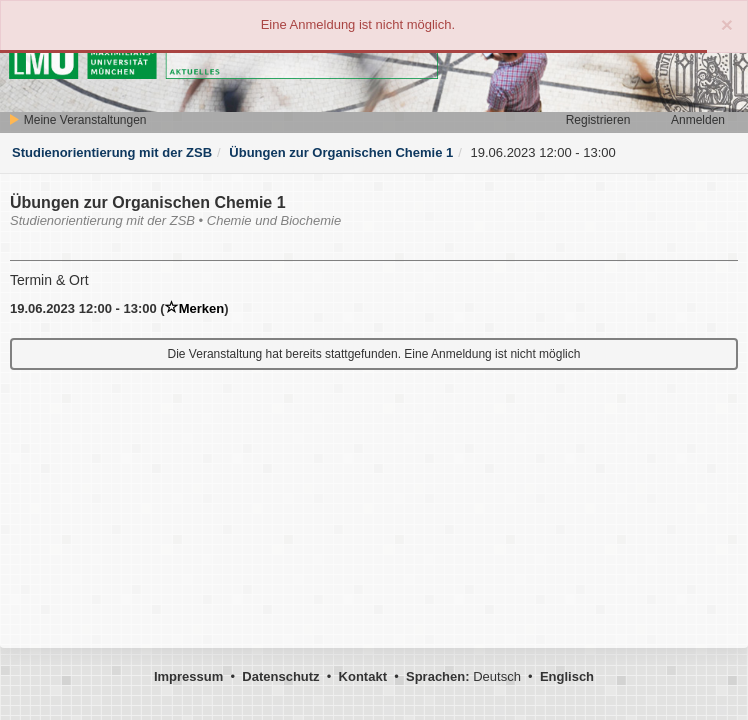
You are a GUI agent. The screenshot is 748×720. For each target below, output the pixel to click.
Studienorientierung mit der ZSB (112, 152)
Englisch (567, 676)
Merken (195, 308)
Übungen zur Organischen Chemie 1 (341, 152)
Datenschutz (280, 676)
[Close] (727, 24)
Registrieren (598, 120)
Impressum (188, 676)
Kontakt (363, 676)
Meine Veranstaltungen (77, 120)
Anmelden (698, 120)
